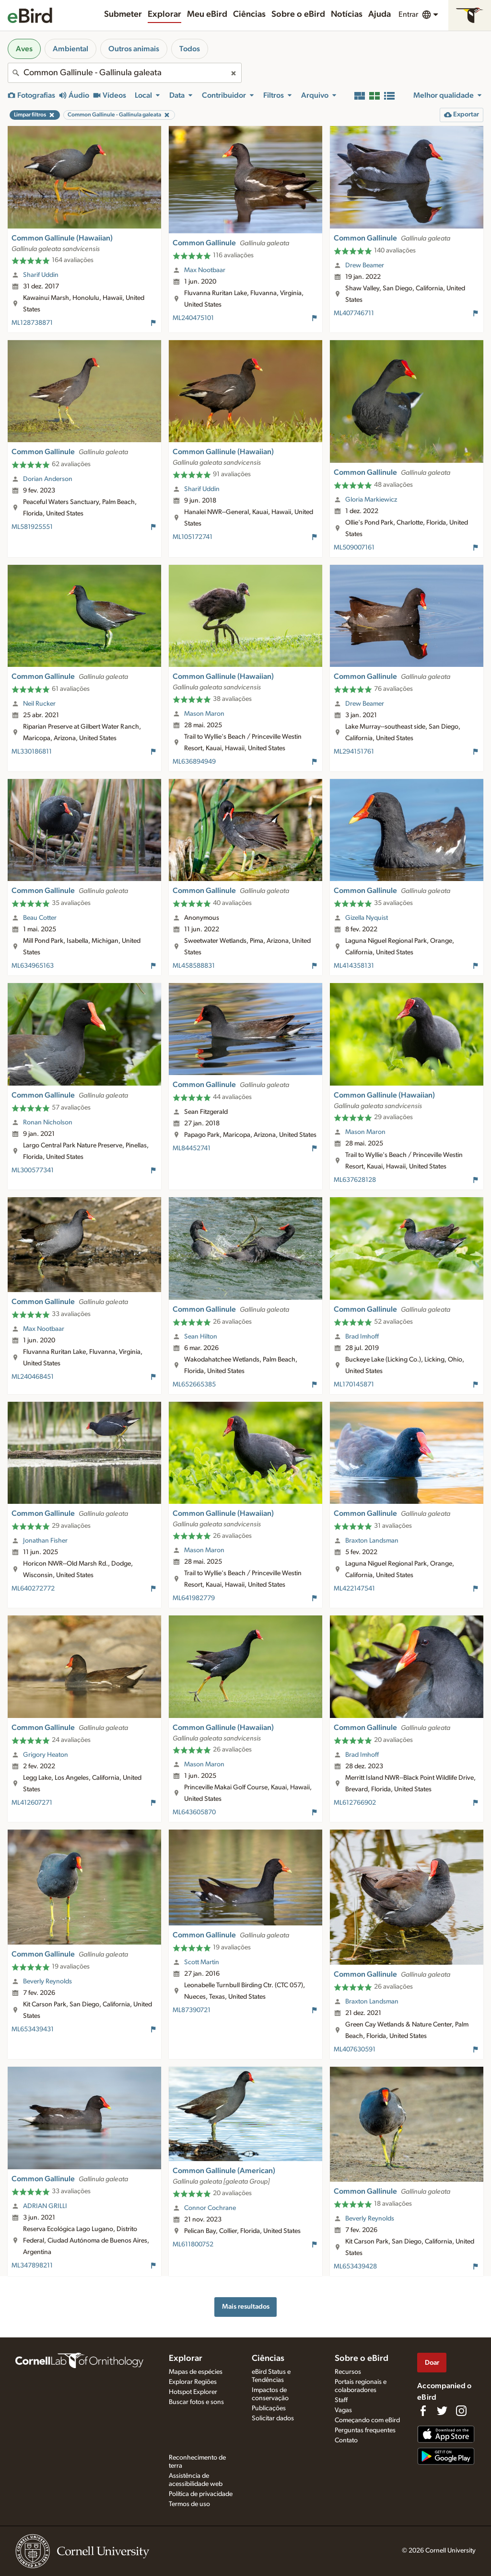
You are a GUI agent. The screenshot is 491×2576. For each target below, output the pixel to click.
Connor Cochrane (210, 2208)
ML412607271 (32, 1802)
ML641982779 (194, 1598)
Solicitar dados (273, 2418)
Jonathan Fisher (45, 1540)
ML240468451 (33, 1377)
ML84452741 (191, 1148)
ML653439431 (33, 2029)
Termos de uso (189, 2504)
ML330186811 (32, 751)
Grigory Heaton (45, 1755)
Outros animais (133, 49)
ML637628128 (355, 1180)
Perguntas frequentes (365, 2430)
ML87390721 (191, 2010)
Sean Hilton (200, 1336)
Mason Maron (204, 713)
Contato (346, 2440)
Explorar (164, 14)
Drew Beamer (364, 265)
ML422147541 (354, 1588)
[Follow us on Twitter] (442, 2410)
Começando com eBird (367, 2420)
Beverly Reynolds (47, 1981)
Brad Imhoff (362, 1336)
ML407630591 (354, 2049)
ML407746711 (354, 313)
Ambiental (70, 49)
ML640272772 (33, 1588)
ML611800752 (193, 2244)
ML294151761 (354, 751)
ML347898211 (32, 2265)
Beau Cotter (40, 918)
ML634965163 (33, 965)
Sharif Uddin (40, 275)
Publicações (269, 2408)
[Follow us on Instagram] (461, 2410)
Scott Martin (201, 1962)
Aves (24, 49)
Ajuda (379, 14)
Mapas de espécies (195, 2372)
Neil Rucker (39, 703)
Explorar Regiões (193, 2382)
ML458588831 (194, 965)
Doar (432, 2362)
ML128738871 (32, 323)
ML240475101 (193, 318)
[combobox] (124, 72)
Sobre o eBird (298, 14)
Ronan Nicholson (47, 1122)
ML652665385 (194, 1384)
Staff (341, 2400)
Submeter (123, 14)
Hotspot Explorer (193, 2392)
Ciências (249, 14)
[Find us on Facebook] (423, 2410)
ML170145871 (354, 1384)
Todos (189, 49)
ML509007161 (354, 547)
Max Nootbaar (204, 270)
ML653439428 (355, 2266)
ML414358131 (354, 965)
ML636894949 (194, 761)
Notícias (346, 14)
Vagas (343, 2410)
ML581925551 (32, 527)
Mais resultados (245, 2306)
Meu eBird (207, 14)
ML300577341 (33, 1170)
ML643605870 (194, 1812)
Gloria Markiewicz (371, 499)
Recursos (348, 2372)
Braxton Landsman (371, 1540)
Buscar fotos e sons (196, 2402)
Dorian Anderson (47, 479)
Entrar (408, 14)
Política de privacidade (201, 2494)
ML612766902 (355, 1802)
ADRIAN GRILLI (45, 2206)
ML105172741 (192, 537)
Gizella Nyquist (366, 918)
